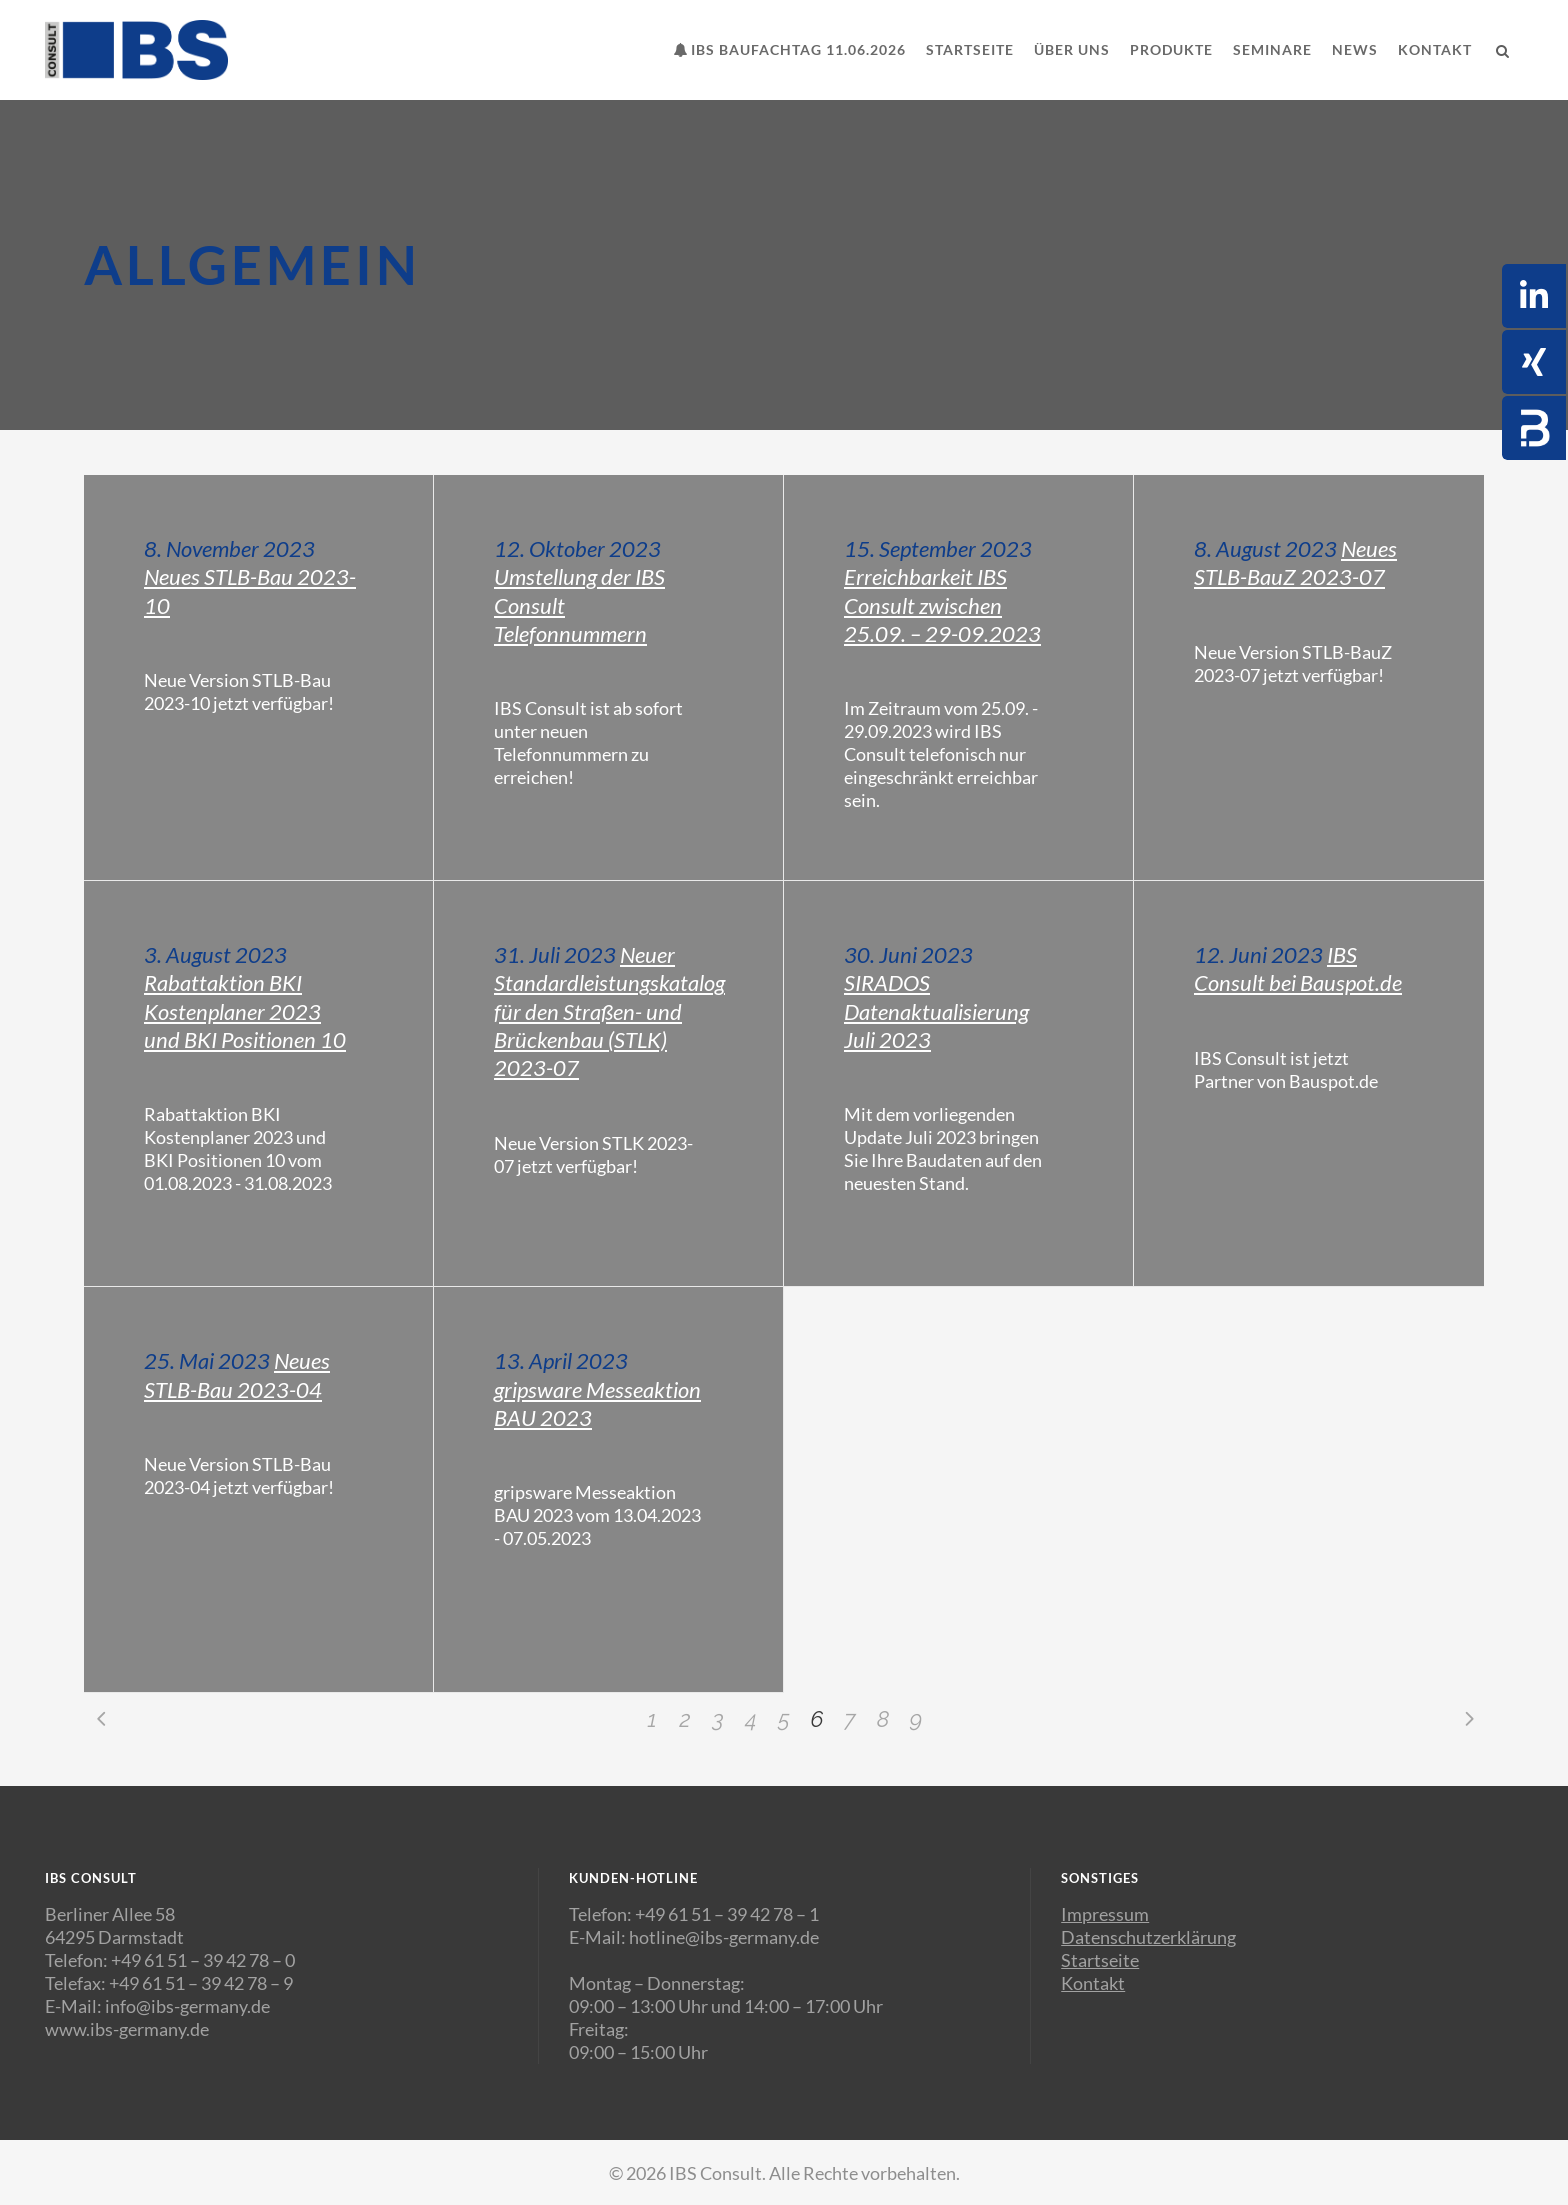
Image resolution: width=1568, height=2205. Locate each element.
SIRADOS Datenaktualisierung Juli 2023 (936, 1011)
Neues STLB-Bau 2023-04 (237, 1374)
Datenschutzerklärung (1148, 1937)
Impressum (1105, 1914)
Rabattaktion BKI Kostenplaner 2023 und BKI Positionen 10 (245, 1011)
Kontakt (1093, 1983)
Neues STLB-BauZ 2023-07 (1295, 562)
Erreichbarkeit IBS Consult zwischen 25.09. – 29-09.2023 (942, 605)
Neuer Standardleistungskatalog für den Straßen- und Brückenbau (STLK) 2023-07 (609, 1011)
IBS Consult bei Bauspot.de (1298, 968)
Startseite (1100, 1960)
